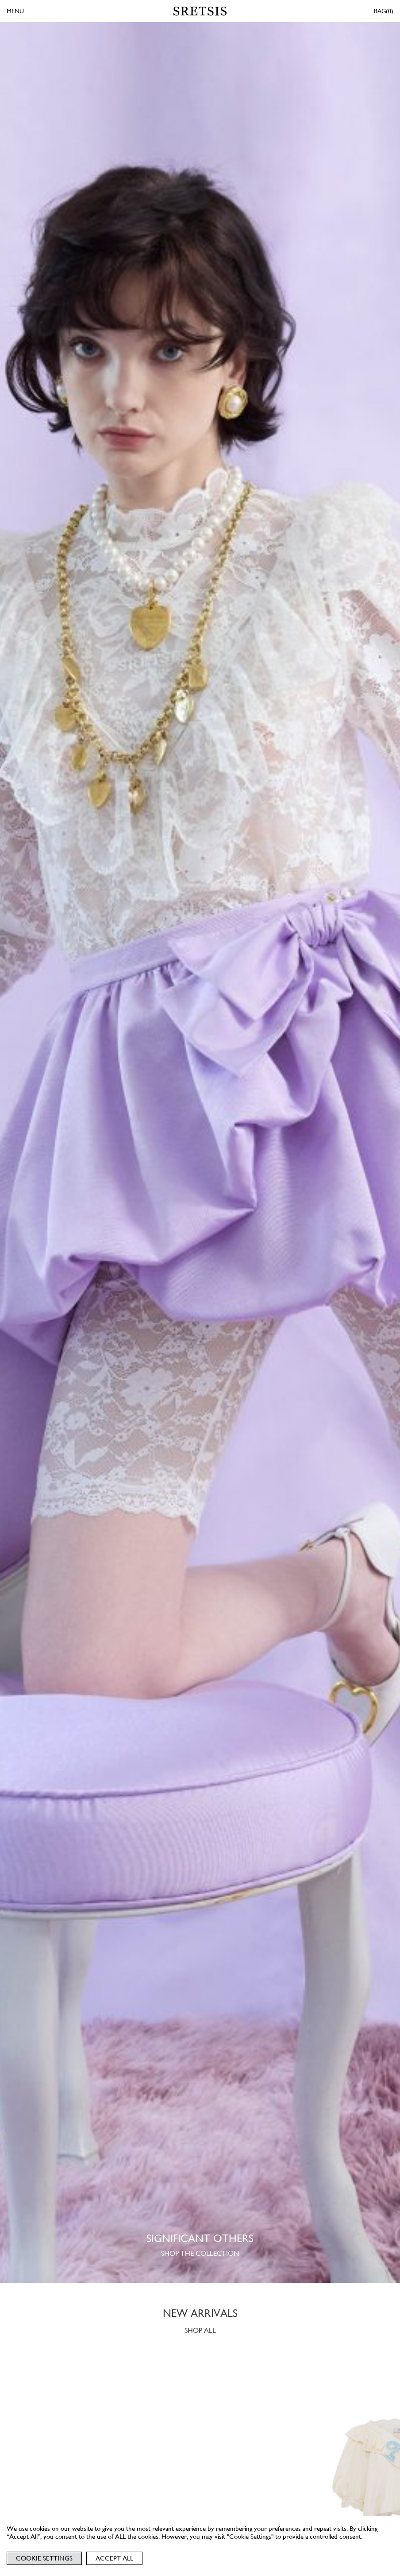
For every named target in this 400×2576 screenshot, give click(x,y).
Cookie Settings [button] (44, 2558)
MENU (15, 11)
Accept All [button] (114, 2558)
